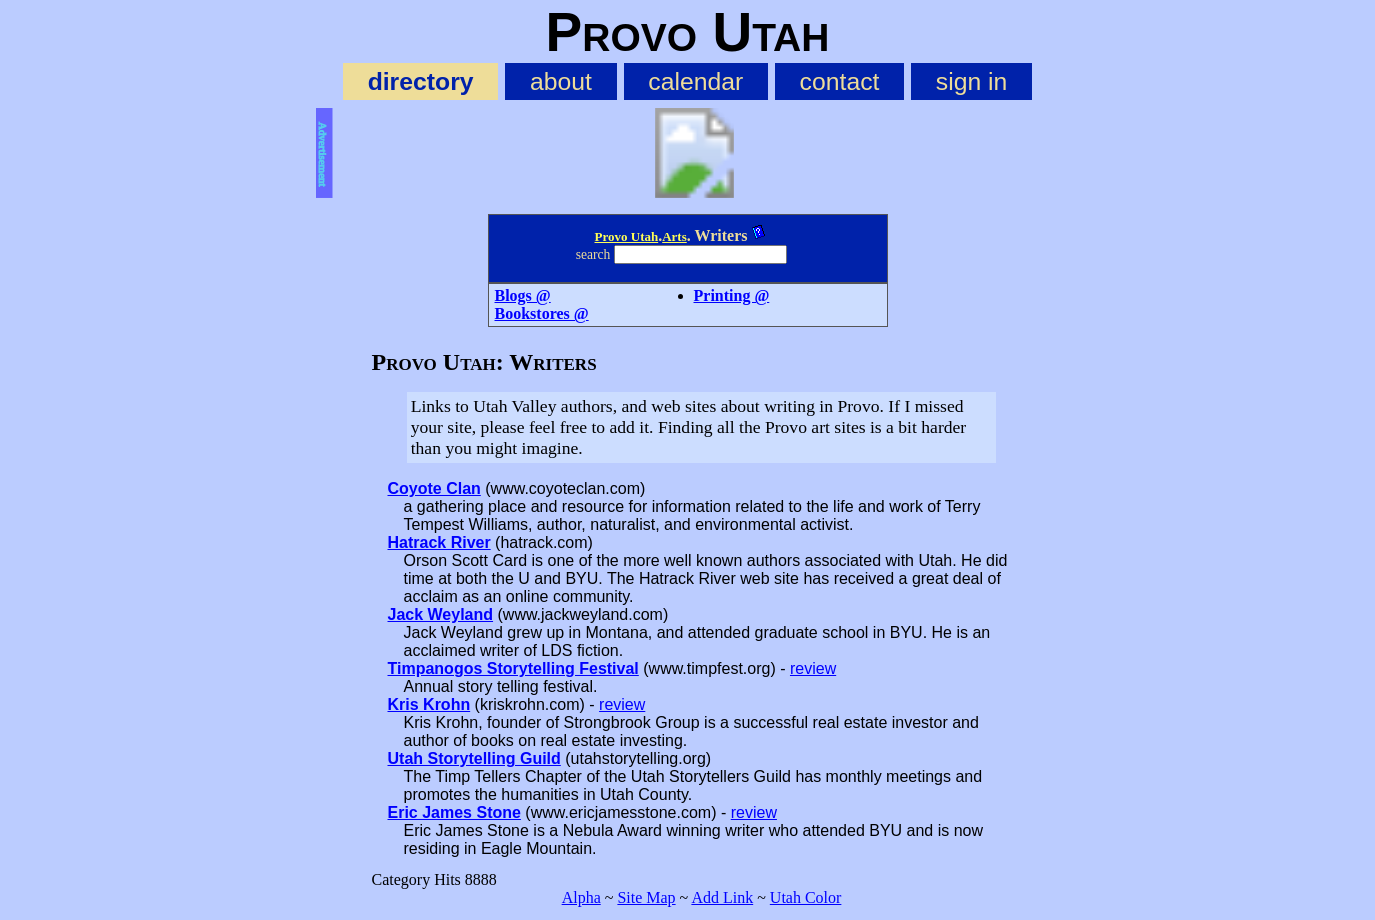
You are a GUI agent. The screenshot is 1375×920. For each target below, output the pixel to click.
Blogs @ (523, 295)
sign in (972, 81)
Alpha (581, 897)
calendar (695, 81)
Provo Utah (627, 236)
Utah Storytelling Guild (474, 758)
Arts (674, 236)
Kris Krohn (429, 704)
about (561, 81)
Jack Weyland (441, 614)
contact (840, 81)
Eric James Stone (454, 812)
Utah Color (806, 897)
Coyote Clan (434, 488)
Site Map (646, 897)
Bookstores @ (542, 313)
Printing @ (732, 295)
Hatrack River (439, 542)
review (813, 668)
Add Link (722, 897)
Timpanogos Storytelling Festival (513, 668)
